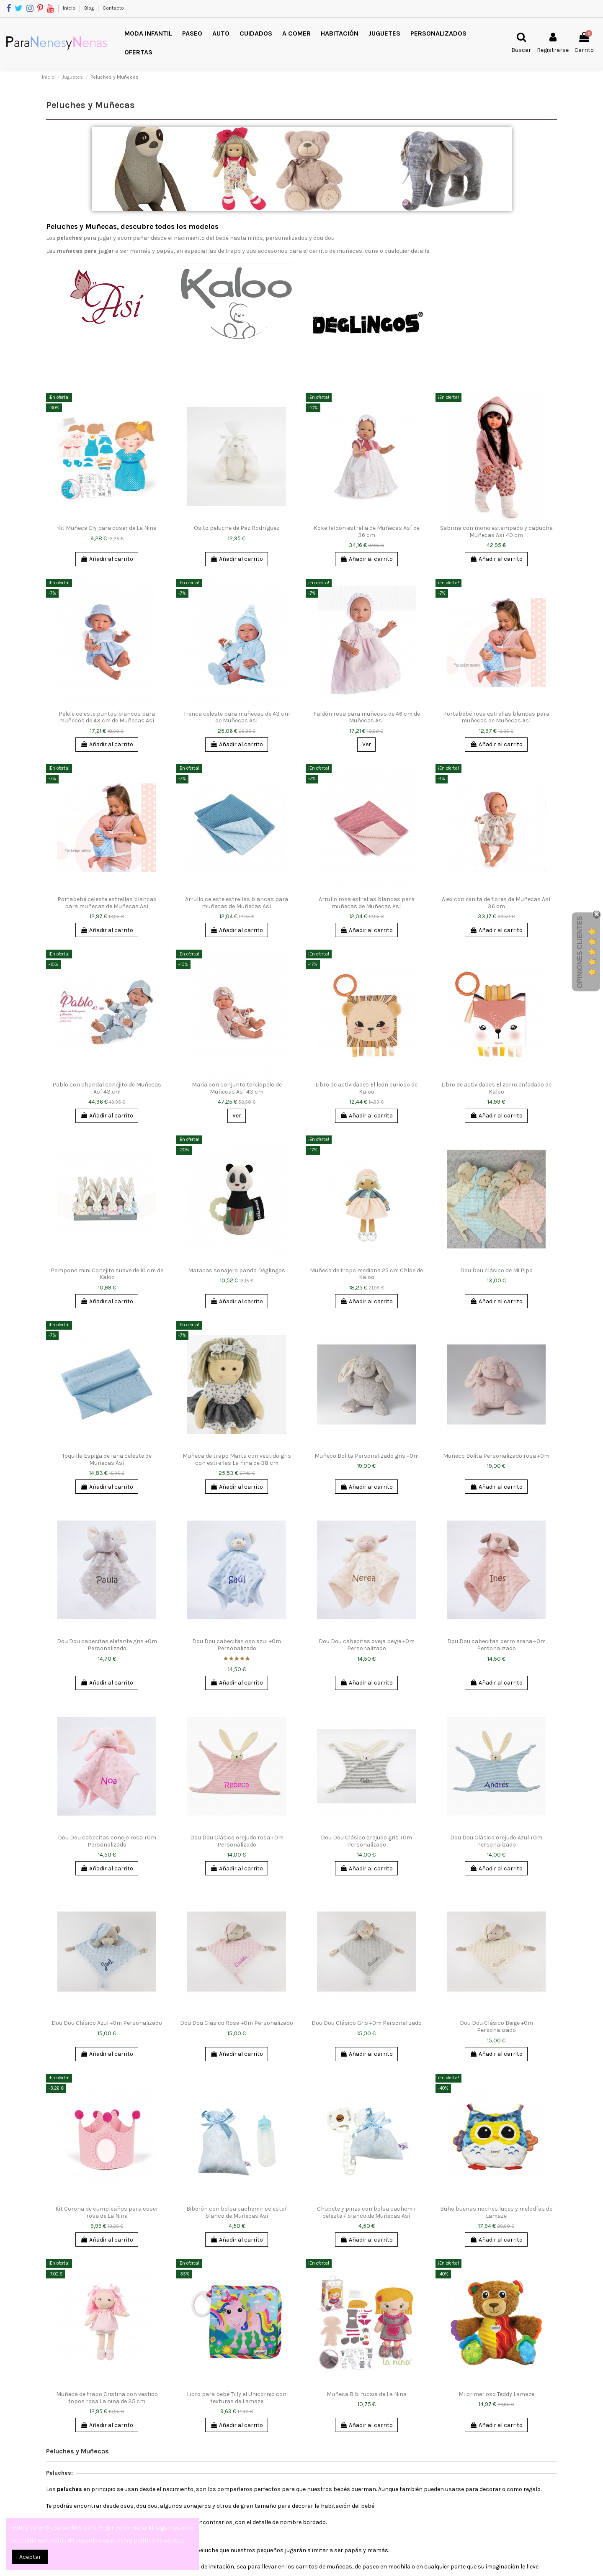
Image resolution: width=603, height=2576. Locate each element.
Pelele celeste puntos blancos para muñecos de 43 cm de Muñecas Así (107, 717)
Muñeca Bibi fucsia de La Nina (367, 2394)
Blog (89, 8)
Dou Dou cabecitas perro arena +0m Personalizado (496, 1645)
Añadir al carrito (106, 558)
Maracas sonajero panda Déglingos (236, 1270)
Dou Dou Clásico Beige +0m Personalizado (496, 2026)
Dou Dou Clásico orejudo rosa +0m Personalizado (236, 1841)
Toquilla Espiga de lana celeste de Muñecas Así (107, 1459)
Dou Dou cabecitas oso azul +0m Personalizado (236, 1645)
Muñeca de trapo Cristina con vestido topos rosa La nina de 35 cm (107, 2398)
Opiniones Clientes (579, 952)
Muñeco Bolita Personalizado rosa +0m (496, 1455)
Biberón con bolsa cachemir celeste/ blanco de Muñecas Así (236, 2212)
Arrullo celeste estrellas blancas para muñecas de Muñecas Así (236, 903)
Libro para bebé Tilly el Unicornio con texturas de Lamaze (236, 2398)
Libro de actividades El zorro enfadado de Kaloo (496, 1088)
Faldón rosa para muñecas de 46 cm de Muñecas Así (366, 717)
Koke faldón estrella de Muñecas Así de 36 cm (367, 531)
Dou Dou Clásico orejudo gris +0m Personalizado (366, 1841)
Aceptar (30, 2557)
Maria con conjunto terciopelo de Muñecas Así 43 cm (237, 1088)
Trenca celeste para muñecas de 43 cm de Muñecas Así (236, 717)
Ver (366, 744)
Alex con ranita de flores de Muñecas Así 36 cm (496, 903)
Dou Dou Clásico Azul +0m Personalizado (107, 2022)
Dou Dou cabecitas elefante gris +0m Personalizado (107, 1645)
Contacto (113, 8)
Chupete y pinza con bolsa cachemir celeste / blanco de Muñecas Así (366, 2212)
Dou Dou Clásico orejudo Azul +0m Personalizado (496, 1841)
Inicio (70, 8)
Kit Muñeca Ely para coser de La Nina (107, 528)
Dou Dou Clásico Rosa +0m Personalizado (236, 2022)
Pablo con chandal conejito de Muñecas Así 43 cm (106, 1088)
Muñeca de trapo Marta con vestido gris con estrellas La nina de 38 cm (237, 1459)
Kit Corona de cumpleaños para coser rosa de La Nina (106, 2212)
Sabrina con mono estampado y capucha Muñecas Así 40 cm (496, 531)
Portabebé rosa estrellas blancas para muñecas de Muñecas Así (496, 717)
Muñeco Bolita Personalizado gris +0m (366, 1455)
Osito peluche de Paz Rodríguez (236, 528)
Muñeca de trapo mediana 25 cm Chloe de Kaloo (366, 1274)
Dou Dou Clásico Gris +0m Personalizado (367, 2022)
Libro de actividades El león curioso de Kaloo (366, 1088)
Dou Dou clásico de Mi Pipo (496, 1270)
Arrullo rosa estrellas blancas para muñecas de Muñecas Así (367, 903)
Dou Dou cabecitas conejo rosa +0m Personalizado (107, 1841)
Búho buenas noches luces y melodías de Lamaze (496, 2212)
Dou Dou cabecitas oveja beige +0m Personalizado (367, 1645)
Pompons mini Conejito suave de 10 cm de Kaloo (107, 1274)
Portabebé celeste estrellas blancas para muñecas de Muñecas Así (107, 903)
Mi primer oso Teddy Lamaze (496, 2394)
